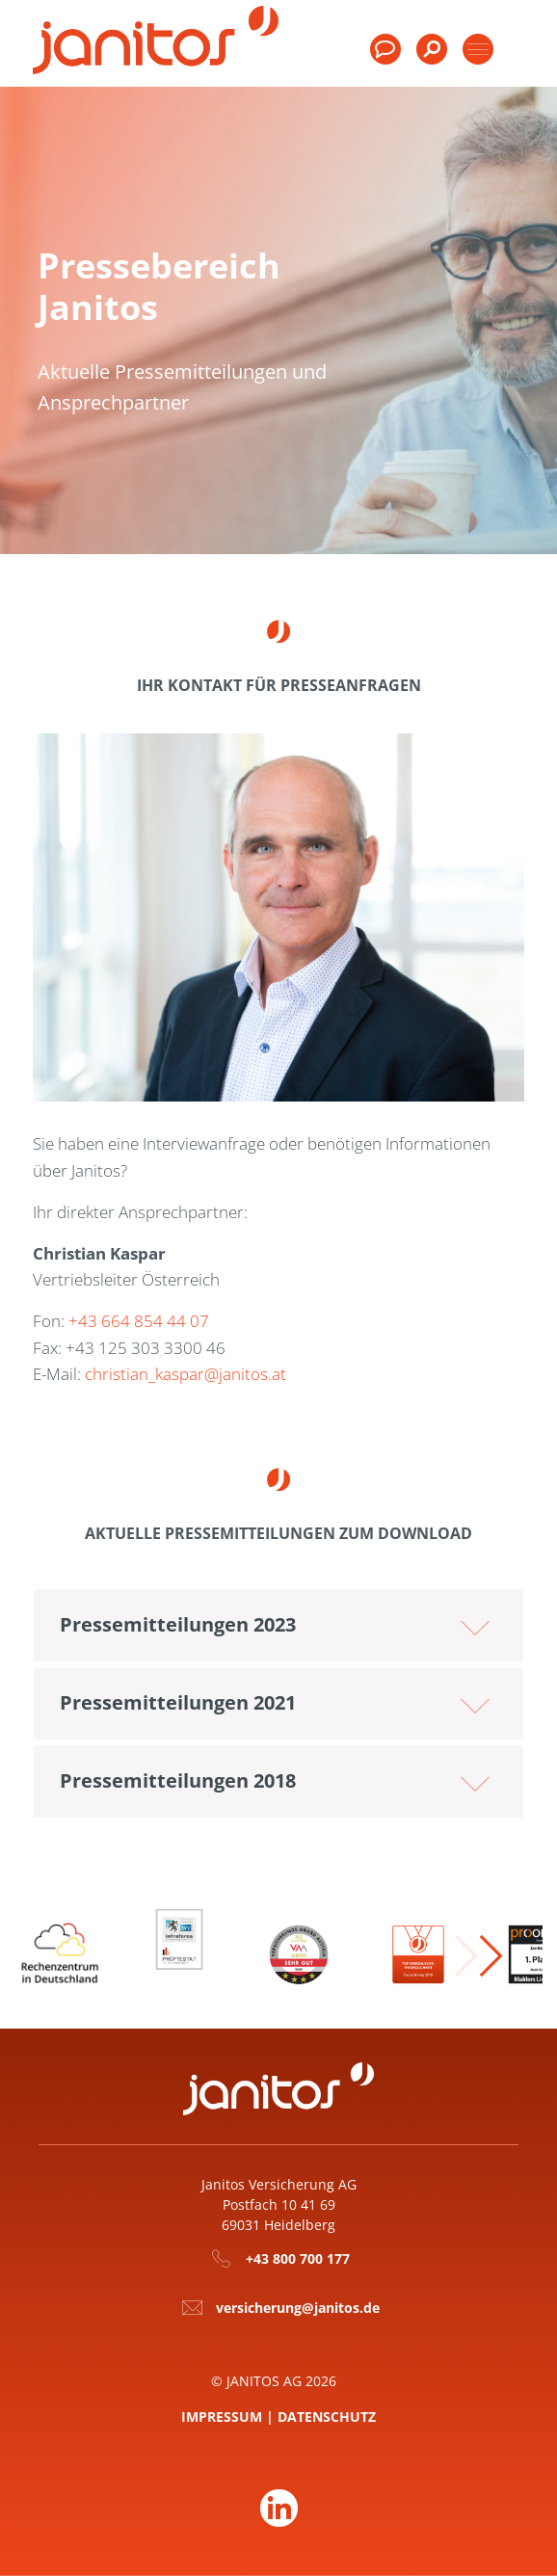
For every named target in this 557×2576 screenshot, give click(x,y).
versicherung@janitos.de (298, 2307)
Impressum (221, 2416)
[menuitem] (432, 58)
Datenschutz (327, 2416)
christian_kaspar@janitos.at (185, 1374)
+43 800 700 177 (298, 2258)
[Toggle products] (478, 49)
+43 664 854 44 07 (138, 1321)
